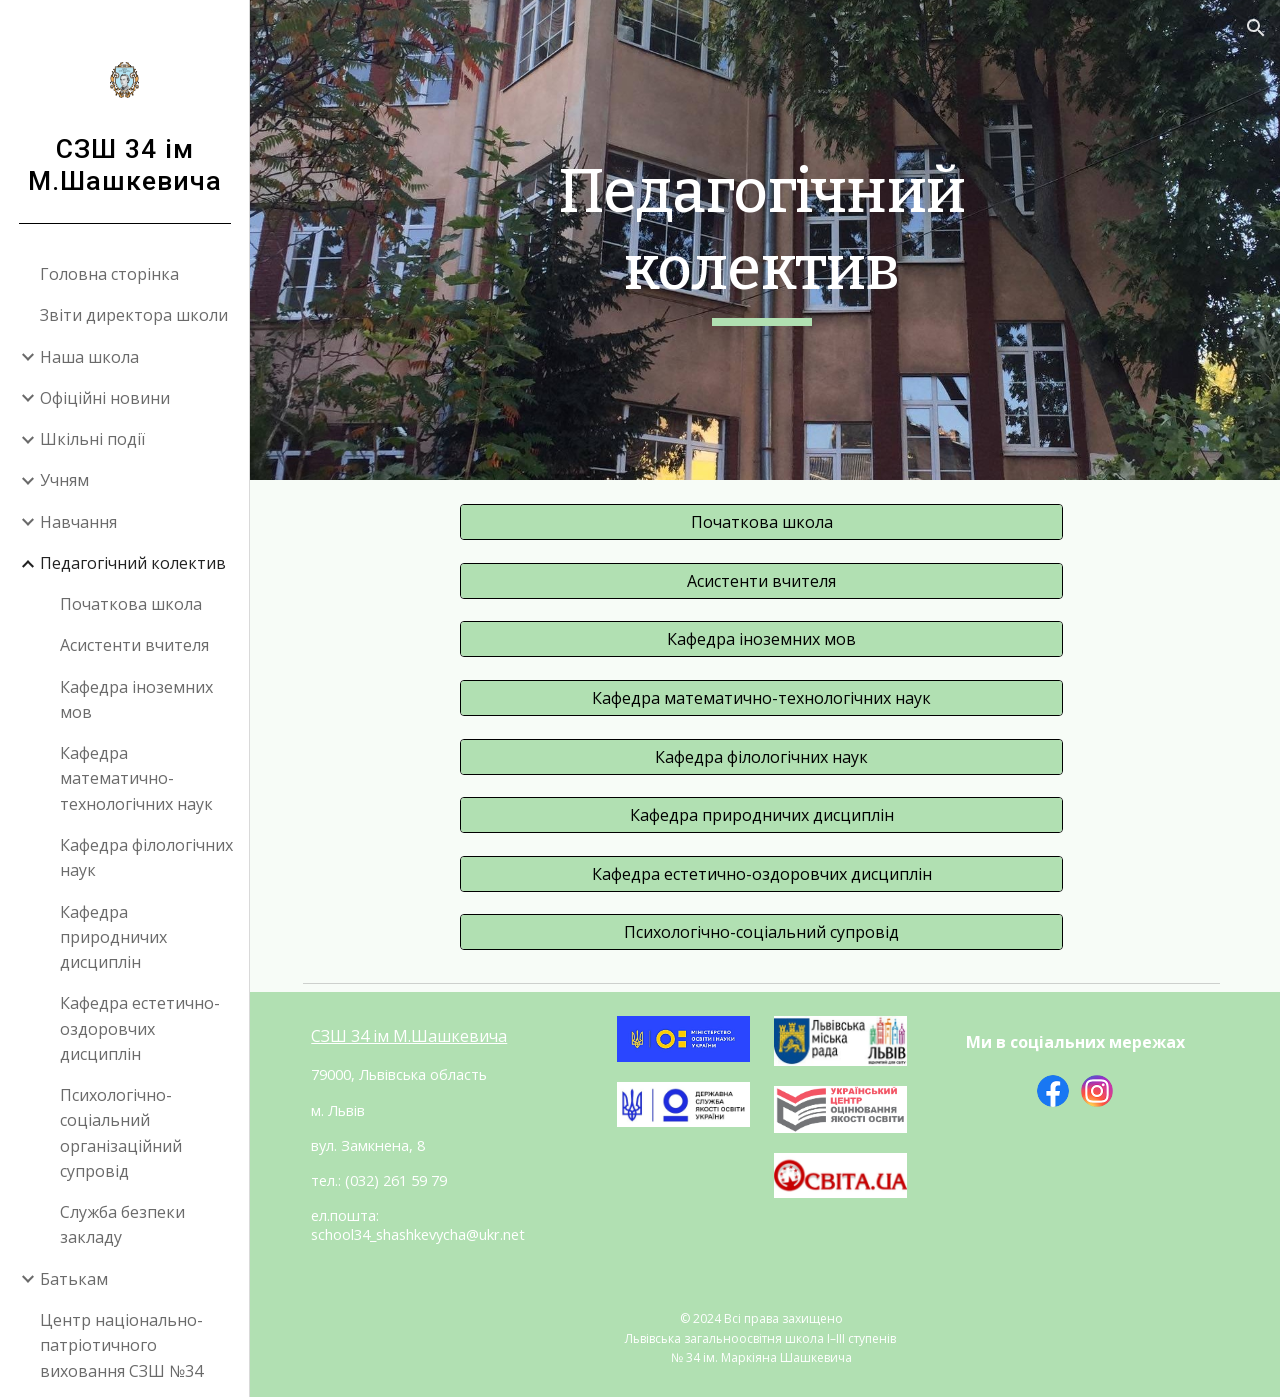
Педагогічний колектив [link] (133, 563)
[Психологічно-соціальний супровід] (764, 931)
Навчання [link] (78, 522)
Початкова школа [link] (131, 604)
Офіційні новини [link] (105, 398)
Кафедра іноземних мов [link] (136, 699)
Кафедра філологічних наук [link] (146, 857)
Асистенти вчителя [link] (134, 645)
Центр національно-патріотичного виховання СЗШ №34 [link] (121, 1345)
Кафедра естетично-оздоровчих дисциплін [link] (140, 1028)
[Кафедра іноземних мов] (764, 639)
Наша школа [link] (89, 357)
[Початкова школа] (764, 522)
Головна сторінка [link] (109, 274)
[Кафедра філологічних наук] (764, 756)
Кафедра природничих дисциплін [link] (113, 937)
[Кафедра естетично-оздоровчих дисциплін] (764, 873)
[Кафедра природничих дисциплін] (764, 814)
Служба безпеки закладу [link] (122, 1224)
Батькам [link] (74, 1279)
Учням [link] (64, 480)
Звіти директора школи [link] (134, 315)
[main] (764, 239)
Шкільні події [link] (92, 439)
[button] (1256, 28)
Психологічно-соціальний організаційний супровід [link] (121, 1133)
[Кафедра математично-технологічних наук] (764, 697)
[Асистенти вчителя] (764, 580)
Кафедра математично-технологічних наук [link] (136, 778)
